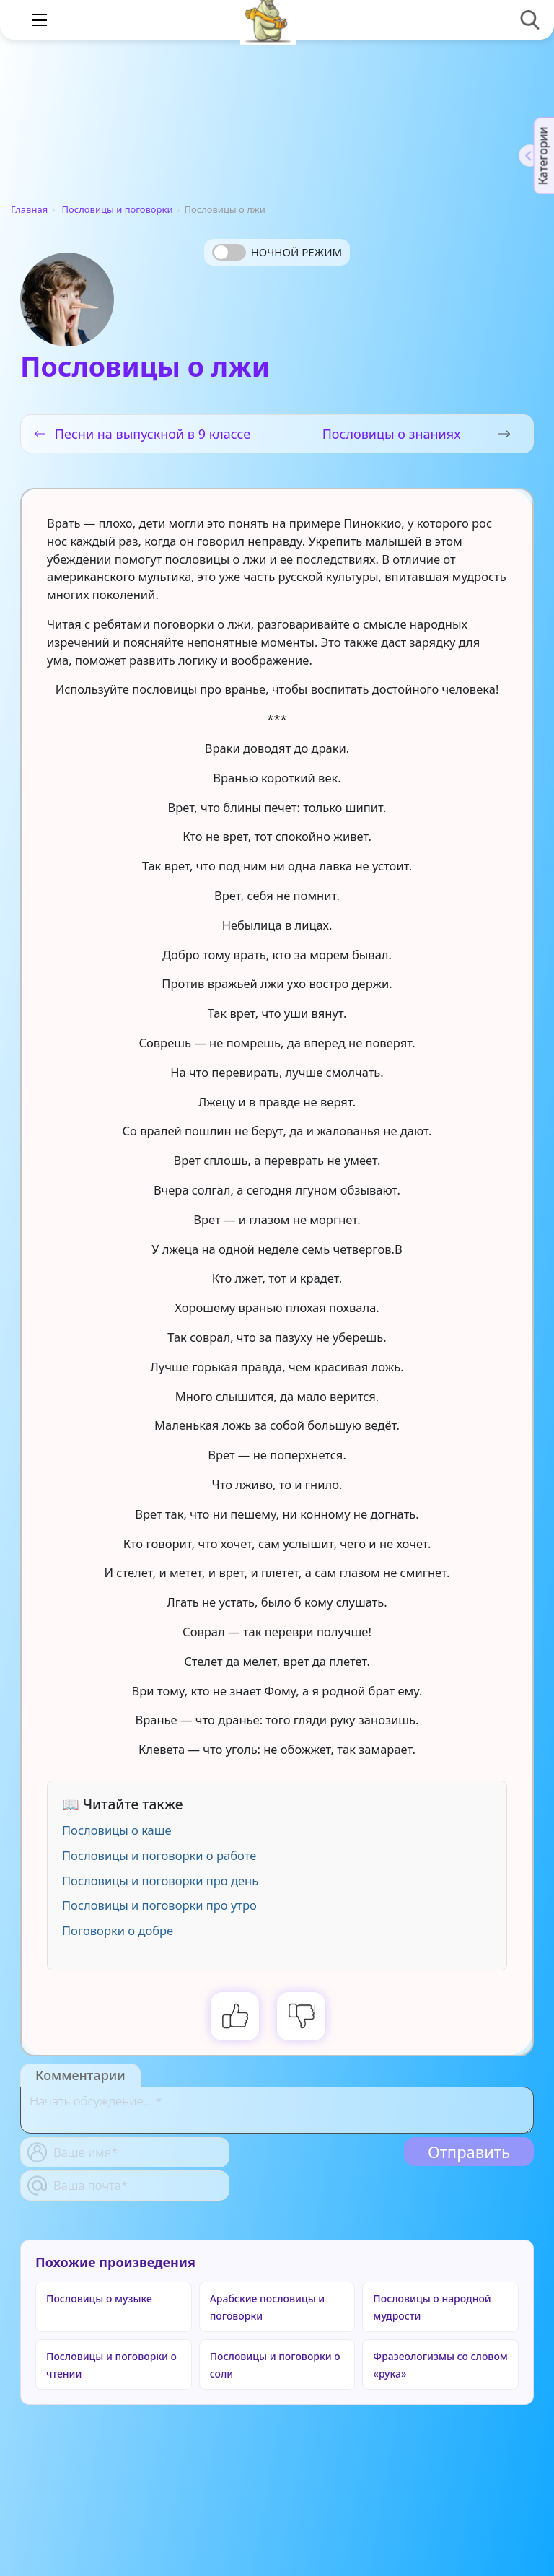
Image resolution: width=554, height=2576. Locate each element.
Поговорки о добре (117, 1930)
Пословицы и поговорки (117, 209)
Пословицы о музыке (99, 2298)
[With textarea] (277, 2110)
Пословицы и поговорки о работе (159, 1855)
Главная (29, 209)
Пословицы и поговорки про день (160, 1880)
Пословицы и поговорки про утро (159, 1905)
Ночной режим (296, 252)
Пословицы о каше (117, 1830)
